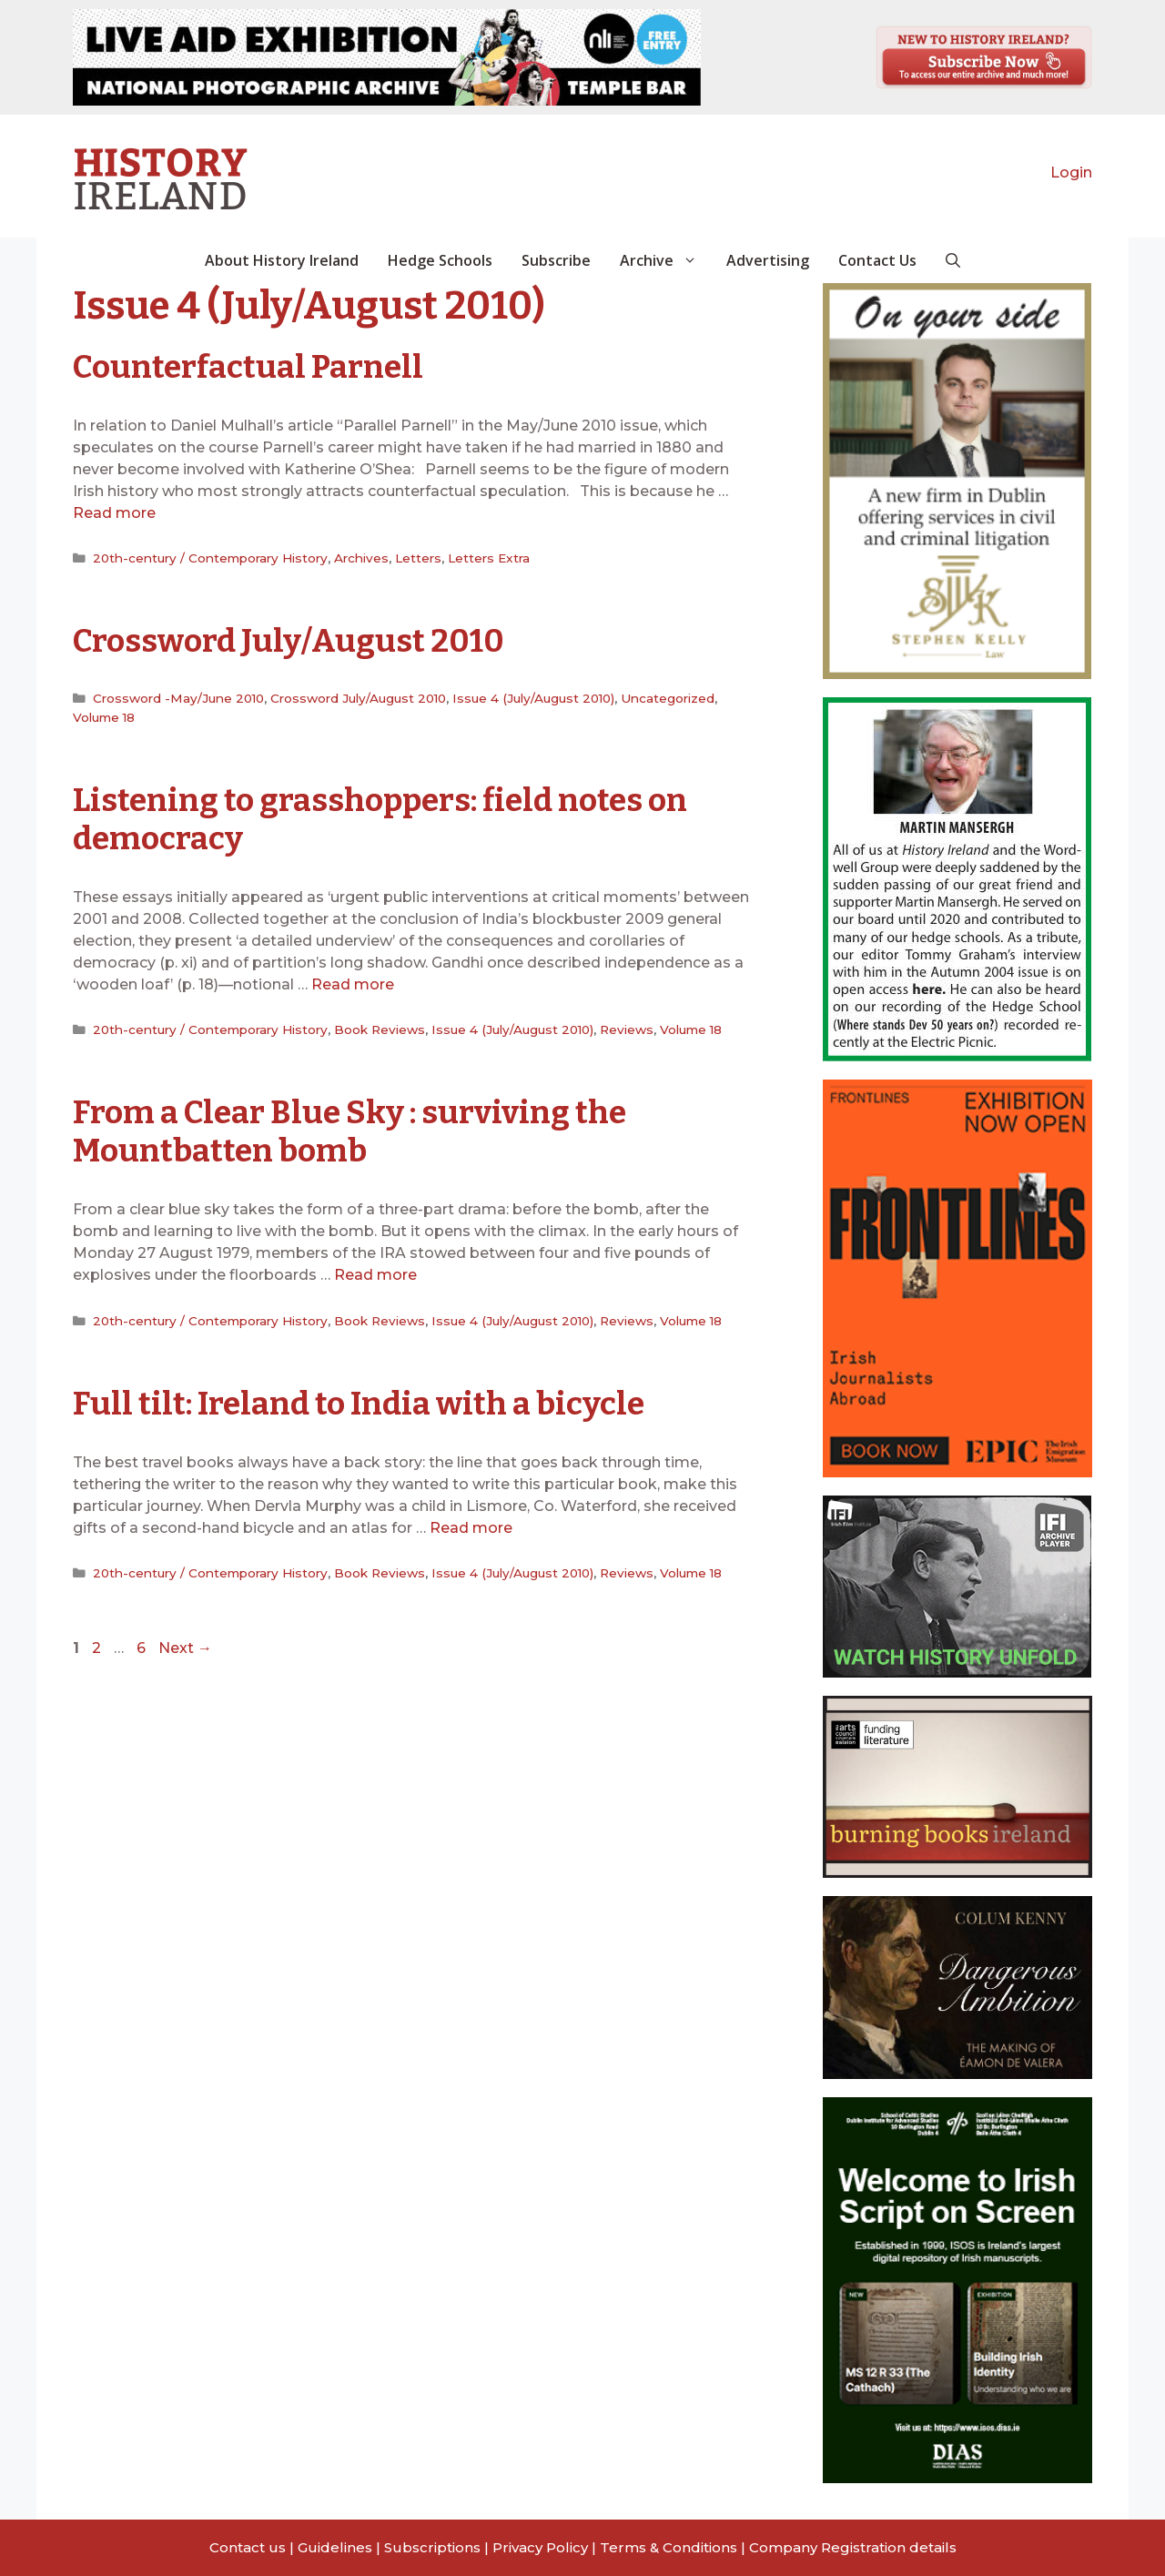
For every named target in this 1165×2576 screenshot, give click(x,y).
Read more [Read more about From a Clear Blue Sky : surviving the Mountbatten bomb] (375, 1274)
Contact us (247, 2547)
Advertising (767, 260)
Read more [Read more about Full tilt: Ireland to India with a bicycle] (471, 1527)
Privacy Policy (540, 2547)
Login (1071, 172)
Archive (666, 260)
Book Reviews (379, 1029)
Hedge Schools (440, 260)
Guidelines (335, 2547)
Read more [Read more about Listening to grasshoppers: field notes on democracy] (352, 984)
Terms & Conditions (668, 2547)
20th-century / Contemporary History (210, 558)
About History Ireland (282, 260)
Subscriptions (432, 2547)
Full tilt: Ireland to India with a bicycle (358, 1403)
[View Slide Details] (387, 57)
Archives (361, 558)
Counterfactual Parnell (248, 367)
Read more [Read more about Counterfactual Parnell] (114, 513)
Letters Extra (489, 558)
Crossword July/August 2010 (288, 641)
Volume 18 (104, 717)
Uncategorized (667, 698)
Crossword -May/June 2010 (178, 698)
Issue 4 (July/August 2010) (533, 698)
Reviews (626, 1029)
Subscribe (556, 260)
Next (185, 1648)
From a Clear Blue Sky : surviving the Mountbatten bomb (349, 1131)
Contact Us (877, 260)
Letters (418, 558)
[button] (953, 260)
